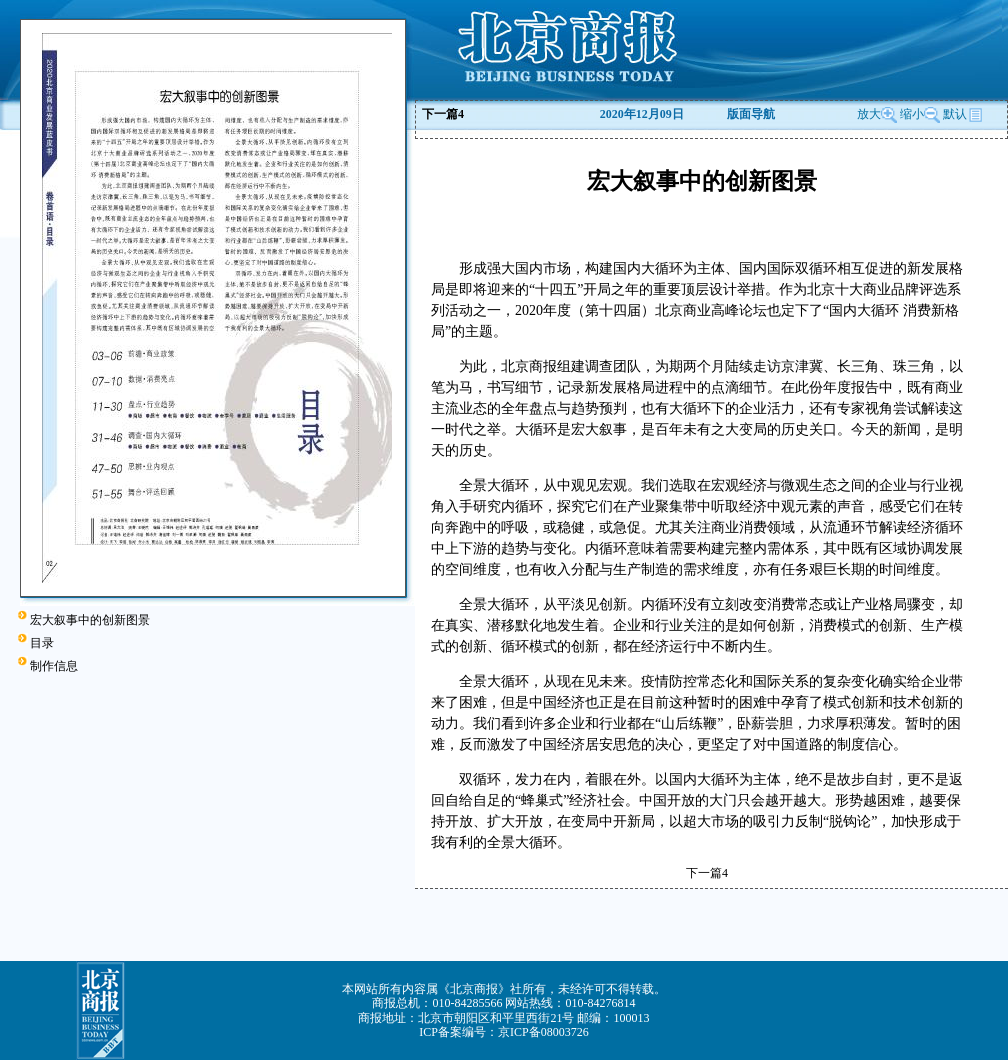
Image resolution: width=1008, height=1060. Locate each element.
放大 (877, 114)
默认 (963, 114)
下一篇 (443, 114)
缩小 (912, 114)
